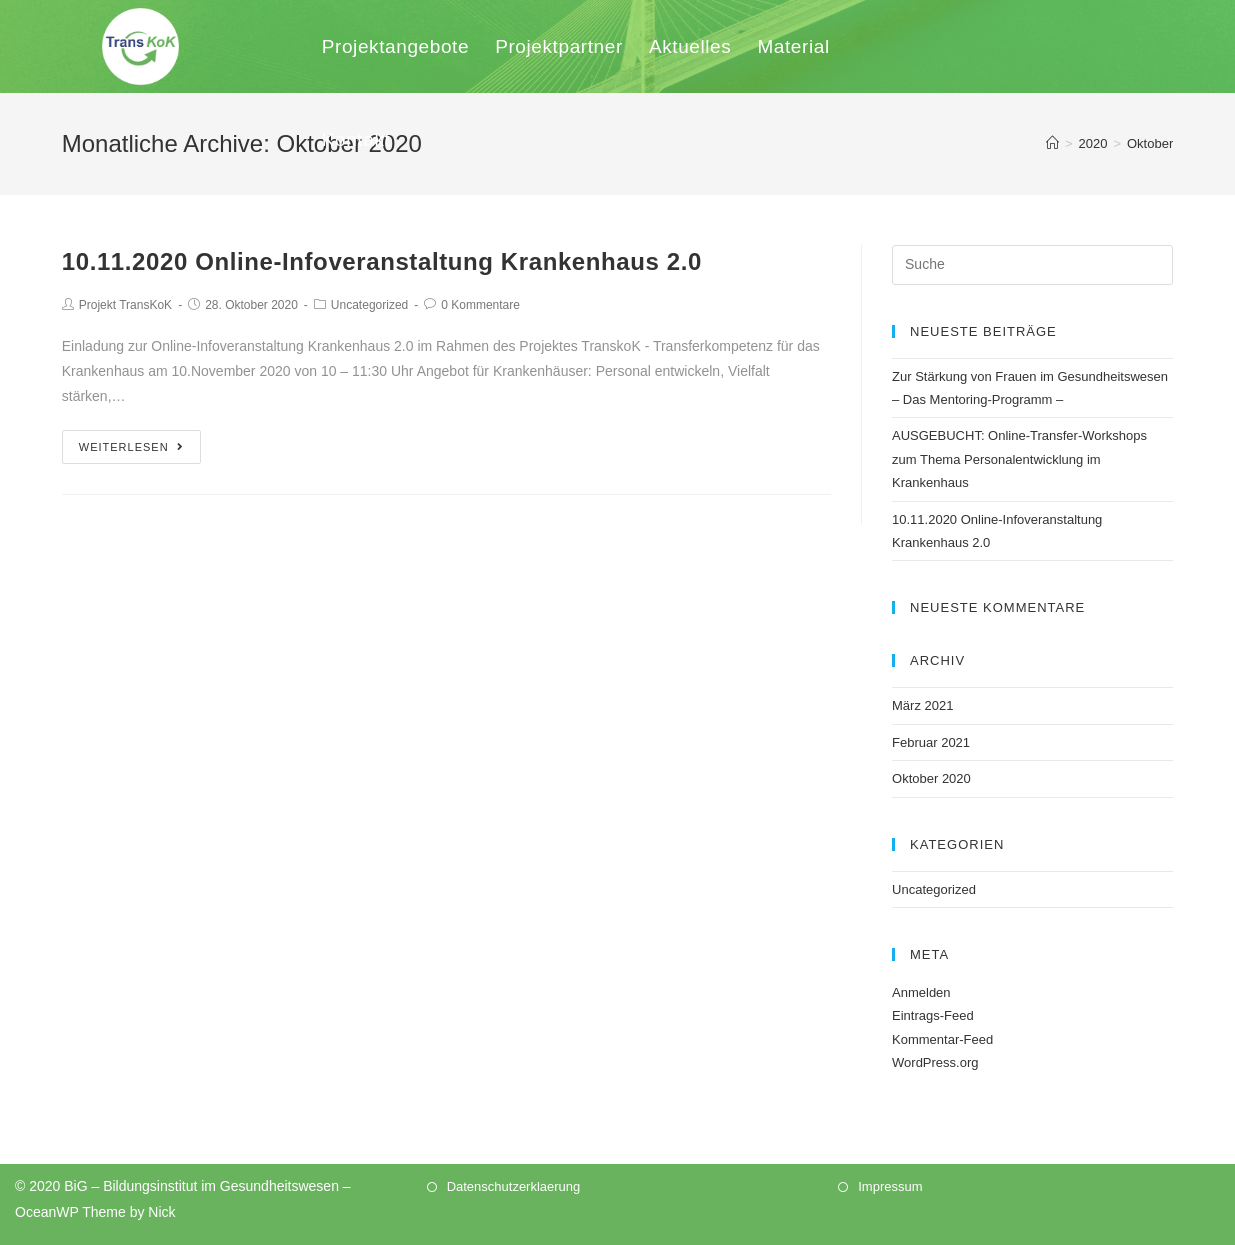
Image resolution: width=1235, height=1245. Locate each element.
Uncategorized (369, 305)
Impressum (890, 1186)
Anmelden (921, 992)
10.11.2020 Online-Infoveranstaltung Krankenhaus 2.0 (382, 261)
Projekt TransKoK (125, 305)
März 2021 (922, 705)
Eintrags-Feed (933, 1015)
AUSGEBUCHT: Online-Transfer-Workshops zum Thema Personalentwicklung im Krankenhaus (1019, 459)
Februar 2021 (931, 742)
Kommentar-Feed (942, 1039)
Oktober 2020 (931, 778)
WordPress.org (935, 1062)
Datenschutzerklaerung (514, 1186)
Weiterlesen (131, 447)
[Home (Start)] (1052, 143)
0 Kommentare (480, 305)
